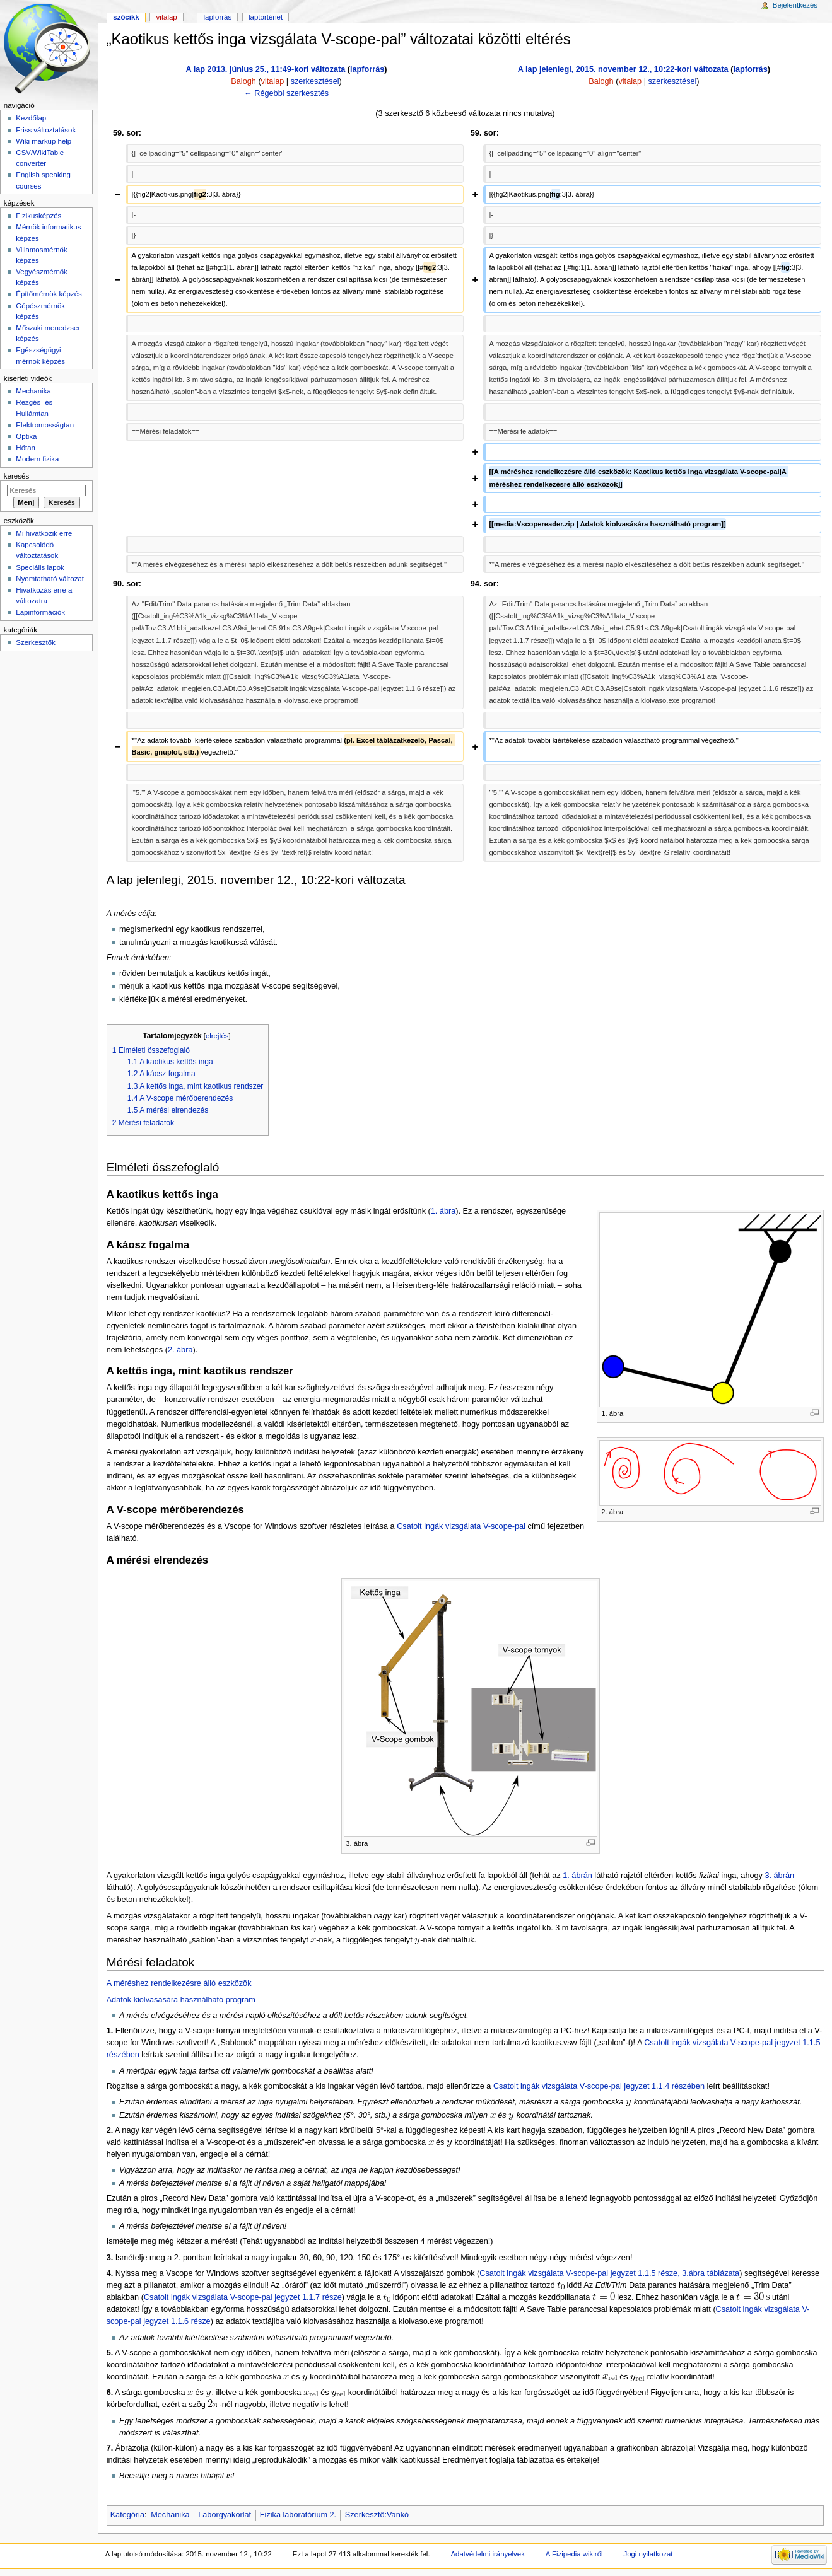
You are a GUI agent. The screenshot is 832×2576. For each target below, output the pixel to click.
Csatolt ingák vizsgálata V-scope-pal (461, 1526)
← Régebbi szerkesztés (286, 93)
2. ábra (180, 1349)
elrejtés (217, 1036)
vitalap (272, 81)
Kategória (127, 2514)
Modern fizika (37, 459)
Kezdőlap (31, 118)
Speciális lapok (40, 567)
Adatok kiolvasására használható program (181, 1999)
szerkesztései (315, 81)
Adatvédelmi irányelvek (487, 2554)
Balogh (243, 81)
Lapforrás (218, 17)
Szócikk (126, 17)
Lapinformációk (40, 612)
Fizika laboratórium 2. (298, 2514)
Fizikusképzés (38, 215)
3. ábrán (779, 1875)
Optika (26, 436)
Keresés (16, 476)
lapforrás (367, 69)
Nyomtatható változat (50, 579)
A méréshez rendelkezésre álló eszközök (179, 1983)
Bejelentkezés (795, 5)
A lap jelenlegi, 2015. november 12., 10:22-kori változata (623, 69)
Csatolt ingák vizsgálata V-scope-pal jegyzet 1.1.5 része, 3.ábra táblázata (609, 2273)
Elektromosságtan (45, 425)
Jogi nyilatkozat (647, 2554)
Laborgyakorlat (224, 2514)
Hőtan (25, 447)
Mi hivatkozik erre (44, 533)
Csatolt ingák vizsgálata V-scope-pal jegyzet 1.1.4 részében (599, 2086)
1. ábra (443, 1211)
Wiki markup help (43, 141)
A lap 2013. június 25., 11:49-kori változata (266, 69)
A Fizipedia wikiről (574, 2554)
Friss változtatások (46, 130)
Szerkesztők (35, 642)
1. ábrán (577, 1875)
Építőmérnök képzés (48, 294)
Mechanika (170, 2514)
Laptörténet (266, 17)
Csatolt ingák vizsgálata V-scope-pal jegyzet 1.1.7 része (243, 2297)
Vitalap (166, 17)
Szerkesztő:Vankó (377, 2514)
